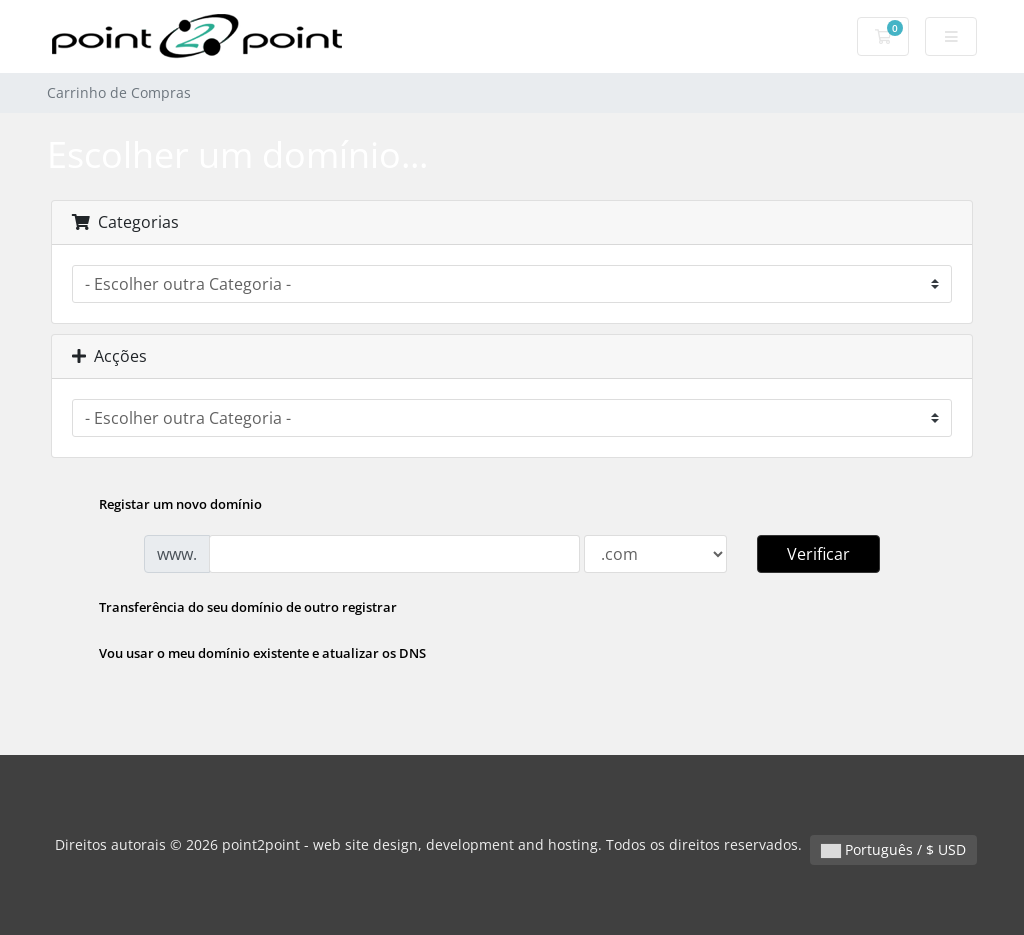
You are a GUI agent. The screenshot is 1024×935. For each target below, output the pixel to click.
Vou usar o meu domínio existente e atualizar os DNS (246, 655)
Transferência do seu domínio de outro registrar (232, 609)
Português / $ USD (893, 849)
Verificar (818, 554)
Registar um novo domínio (164, 506)
